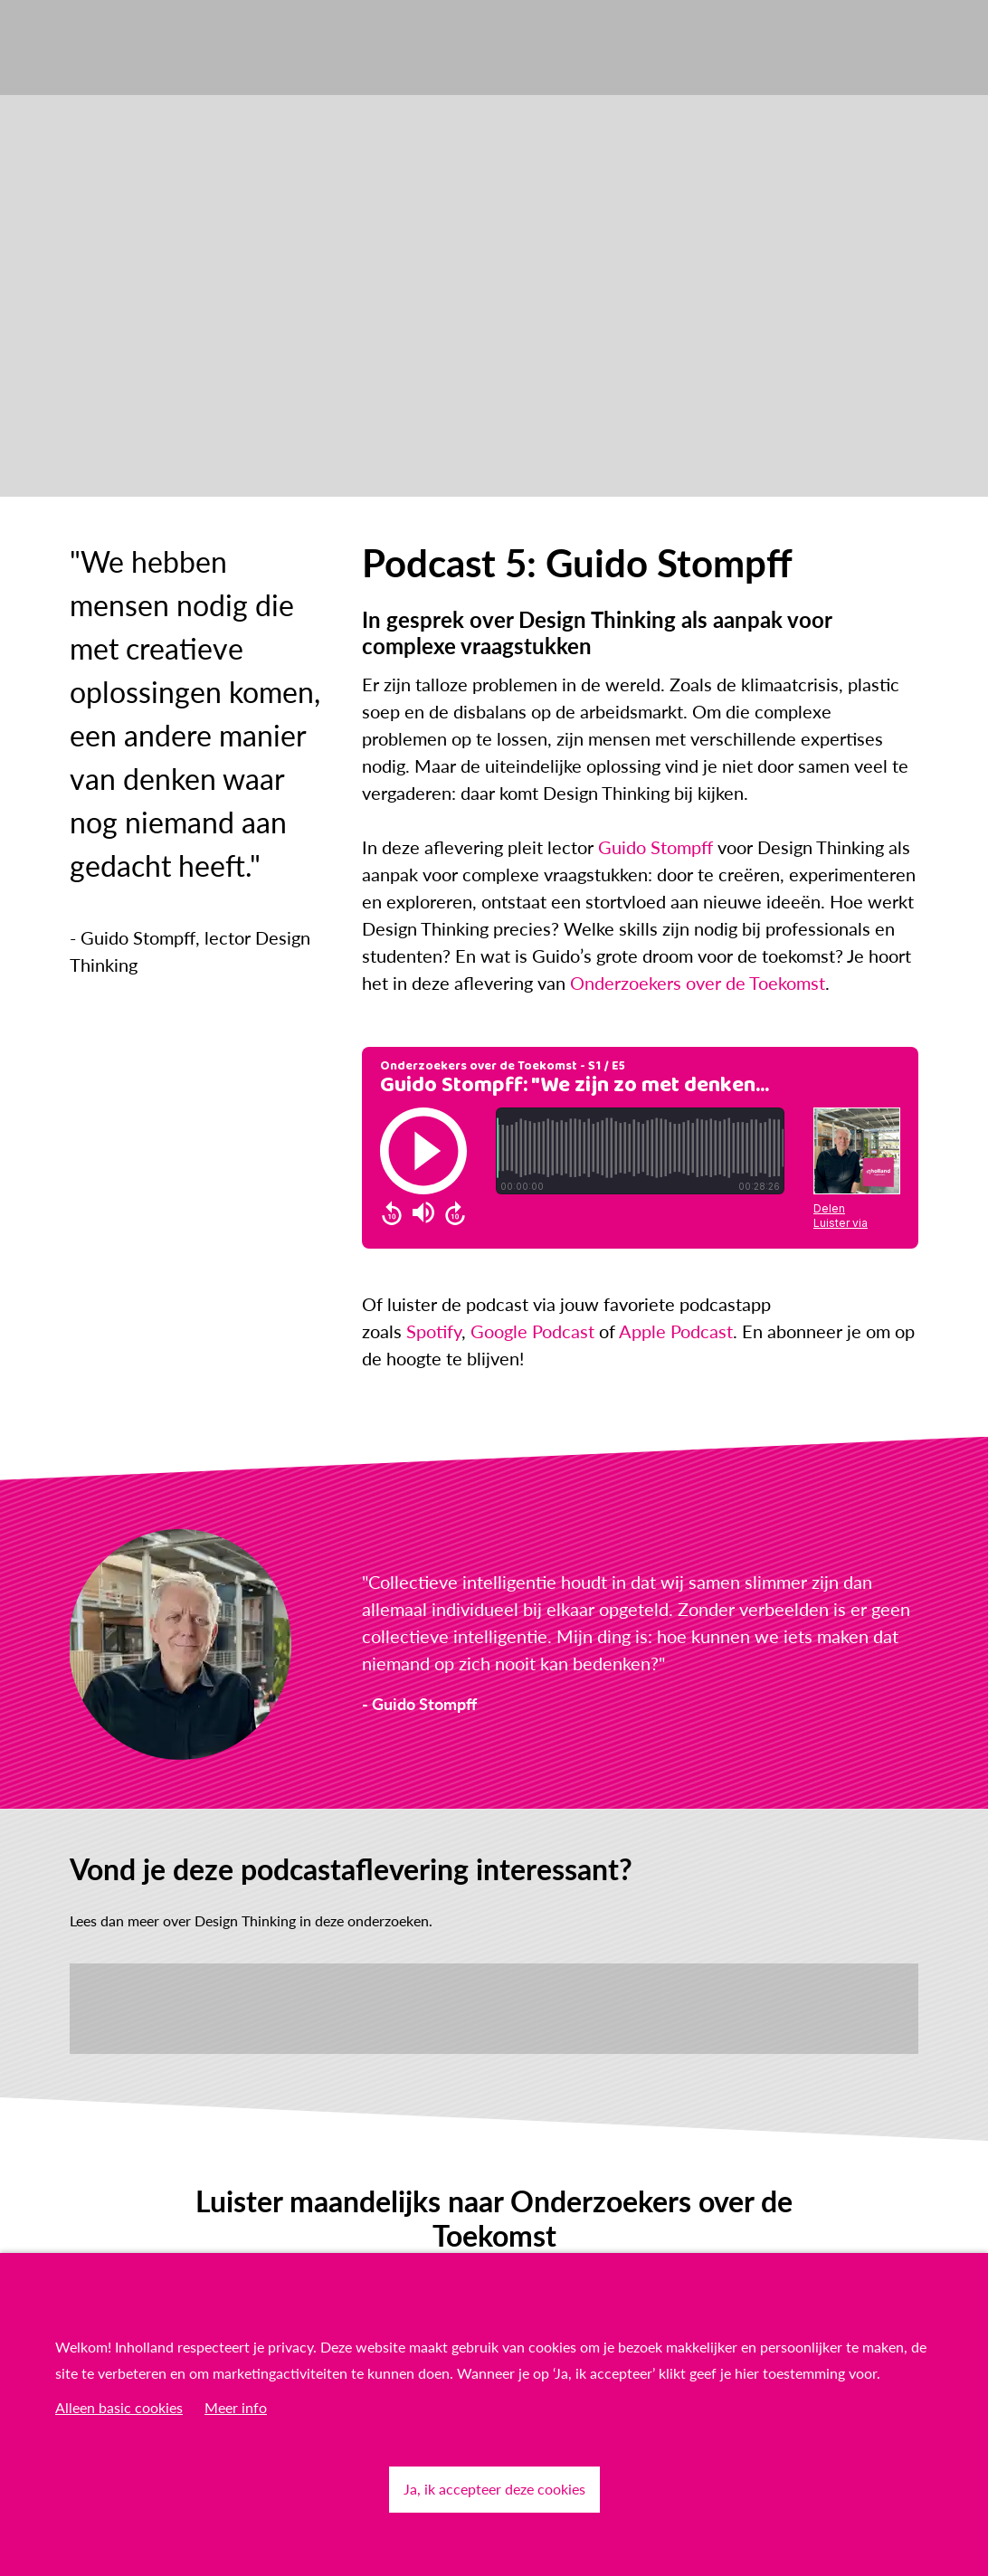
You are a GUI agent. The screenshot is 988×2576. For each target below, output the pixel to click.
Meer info (235, 2407)
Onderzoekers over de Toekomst (697, 982)
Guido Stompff (655, 847)
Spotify (433, 1331)
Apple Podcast (676, 1331)
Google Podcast (532, 1331)
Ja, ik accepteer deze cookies (494, 2488)
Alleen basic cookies (119, 2407)
